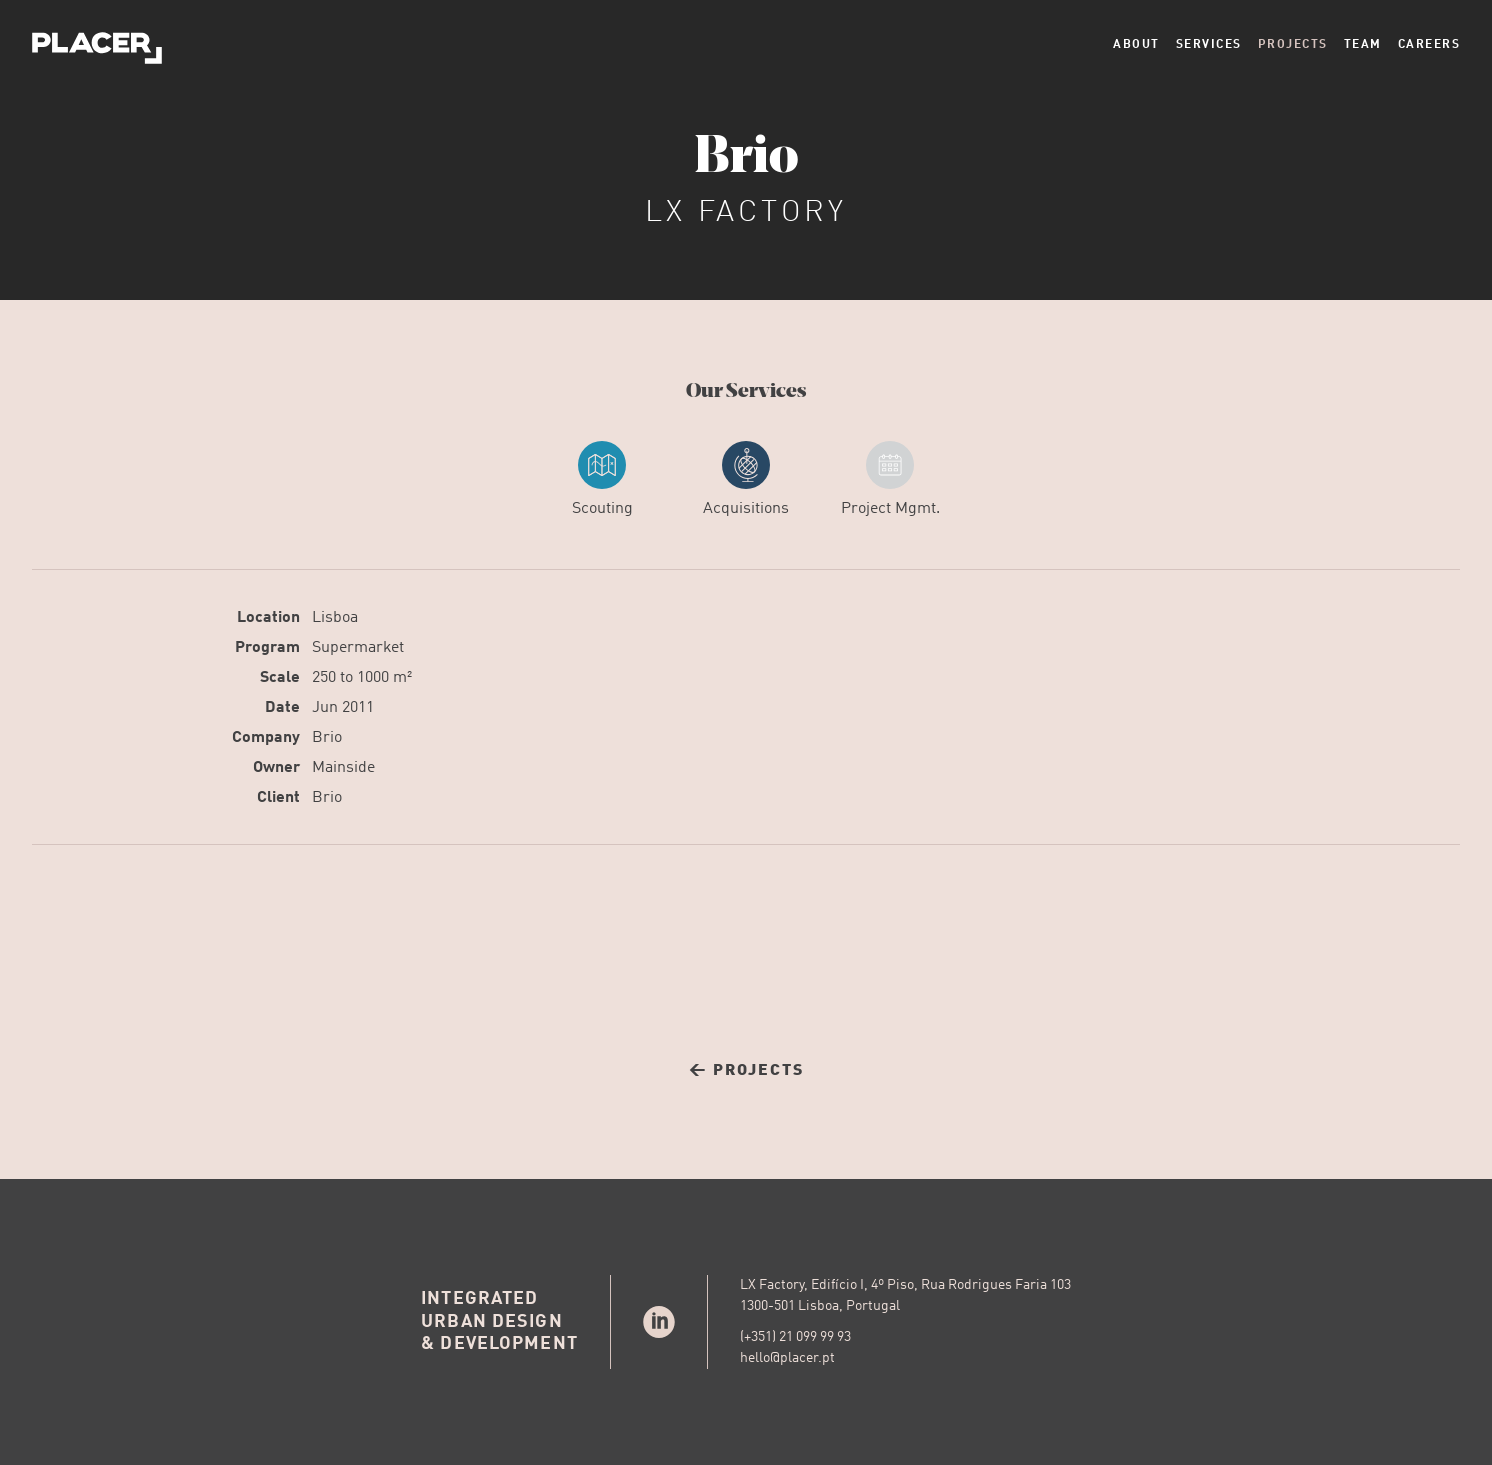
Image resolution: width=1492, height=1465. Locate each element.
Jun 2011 (343, 708)
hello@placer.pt (787, 1358)
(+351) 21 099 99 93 (795, 1337)
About (1136, 45)
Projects (1293, 45)
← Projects (746, 1071)
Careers (1429, 45)
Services (1209, 45)
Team (1363, 45)
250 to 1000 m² (362, 678)
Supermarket (358, 648)
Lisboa (335, 618)
